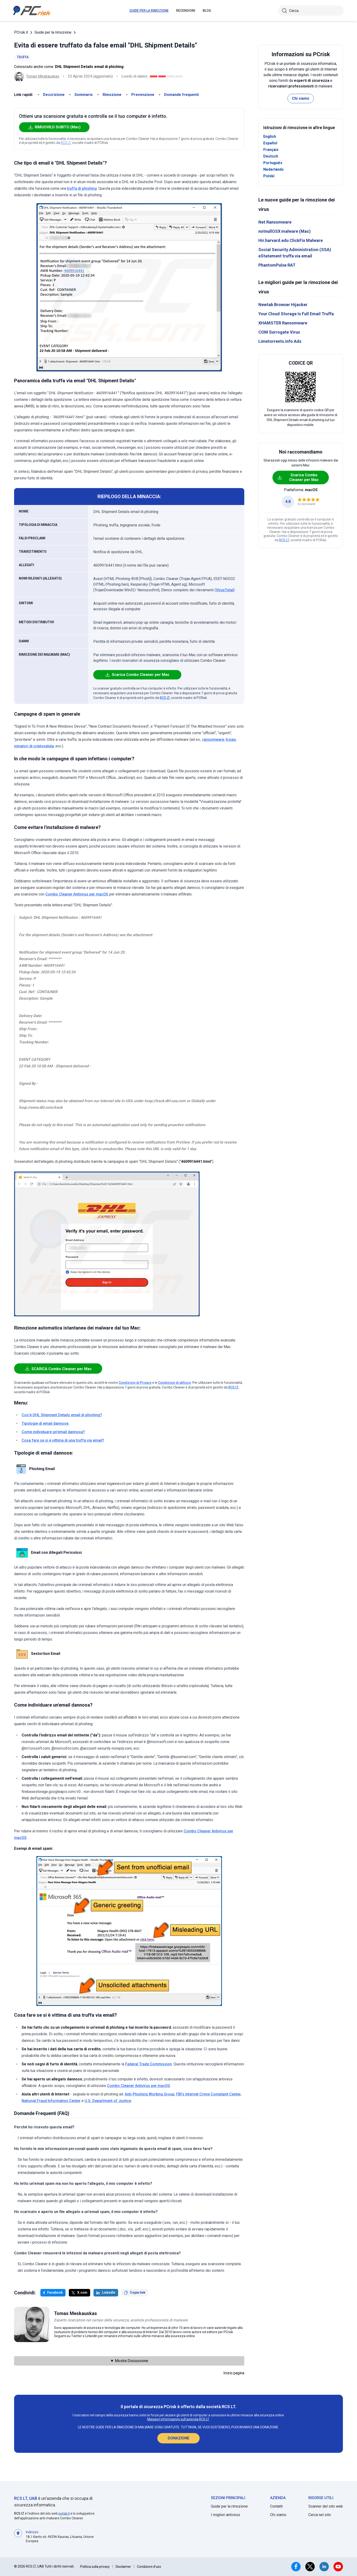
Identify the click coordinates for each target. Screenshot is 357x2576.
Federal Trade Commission (148, 2064)
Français (271, 149)
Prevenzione (142, 94)
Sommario (83, 94)
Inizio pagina (233, 2373)
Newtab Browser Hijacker (282, 304)
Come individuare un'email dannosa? (53, 1432)
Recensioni (185, 10)
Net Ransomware (274, 222)
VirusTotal (224, 590)
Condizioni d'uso (149, 2566)
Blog (207, 10)
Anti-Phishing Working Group (150, 2094)
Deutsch (270, 156)
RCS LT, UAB (25, 2498)
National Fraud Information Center (51, 2101)
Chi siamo (300, 98)
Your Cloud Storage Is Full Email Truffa (296, 313)
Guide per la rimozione (149, 10)
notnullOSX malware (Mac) (284, 231)
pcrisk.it (64, 2513)
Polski (268, 176)
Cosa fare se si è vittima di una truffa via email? (63, 1440)
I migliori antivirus (225, 2515)
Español (270, 143)
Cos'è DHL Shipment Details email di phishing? (62, 1415)
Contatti (276, 2506)
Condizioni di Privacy (135, 1383)
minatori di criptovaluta (34, 746)
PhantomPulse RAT (276, 265)
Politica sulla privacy (95, 2566)
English (269, 136)
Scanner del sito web (325, 2506)
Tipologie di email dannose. (45, 1423)
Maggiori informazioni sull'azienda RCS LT (178, 2419)
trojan (231, 739)
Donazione (178, 2438)
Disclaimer (123, 2566)
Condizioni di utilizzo (174, 1383)
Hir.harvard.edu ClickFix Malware (290, 240)
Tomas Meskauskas (42, 76)
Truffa (23, 57)
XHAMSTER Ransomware (282, 322)
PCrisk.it (21, 32)
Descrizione (54, 94)
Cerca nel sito (319, 2515)
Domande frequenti (181, 94)
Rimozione (112, 94)
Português (272, 163)
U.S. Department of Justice (108, 2101)
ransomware (213, 739)
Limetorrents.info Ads (279, 341)
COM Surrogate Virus (279, 332)
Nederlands (273, 169)
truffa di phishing (82, 188)
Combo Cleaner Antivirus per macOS (76, 894)
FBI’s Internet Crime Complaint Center (208, 2094)
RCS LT (66, 143)
